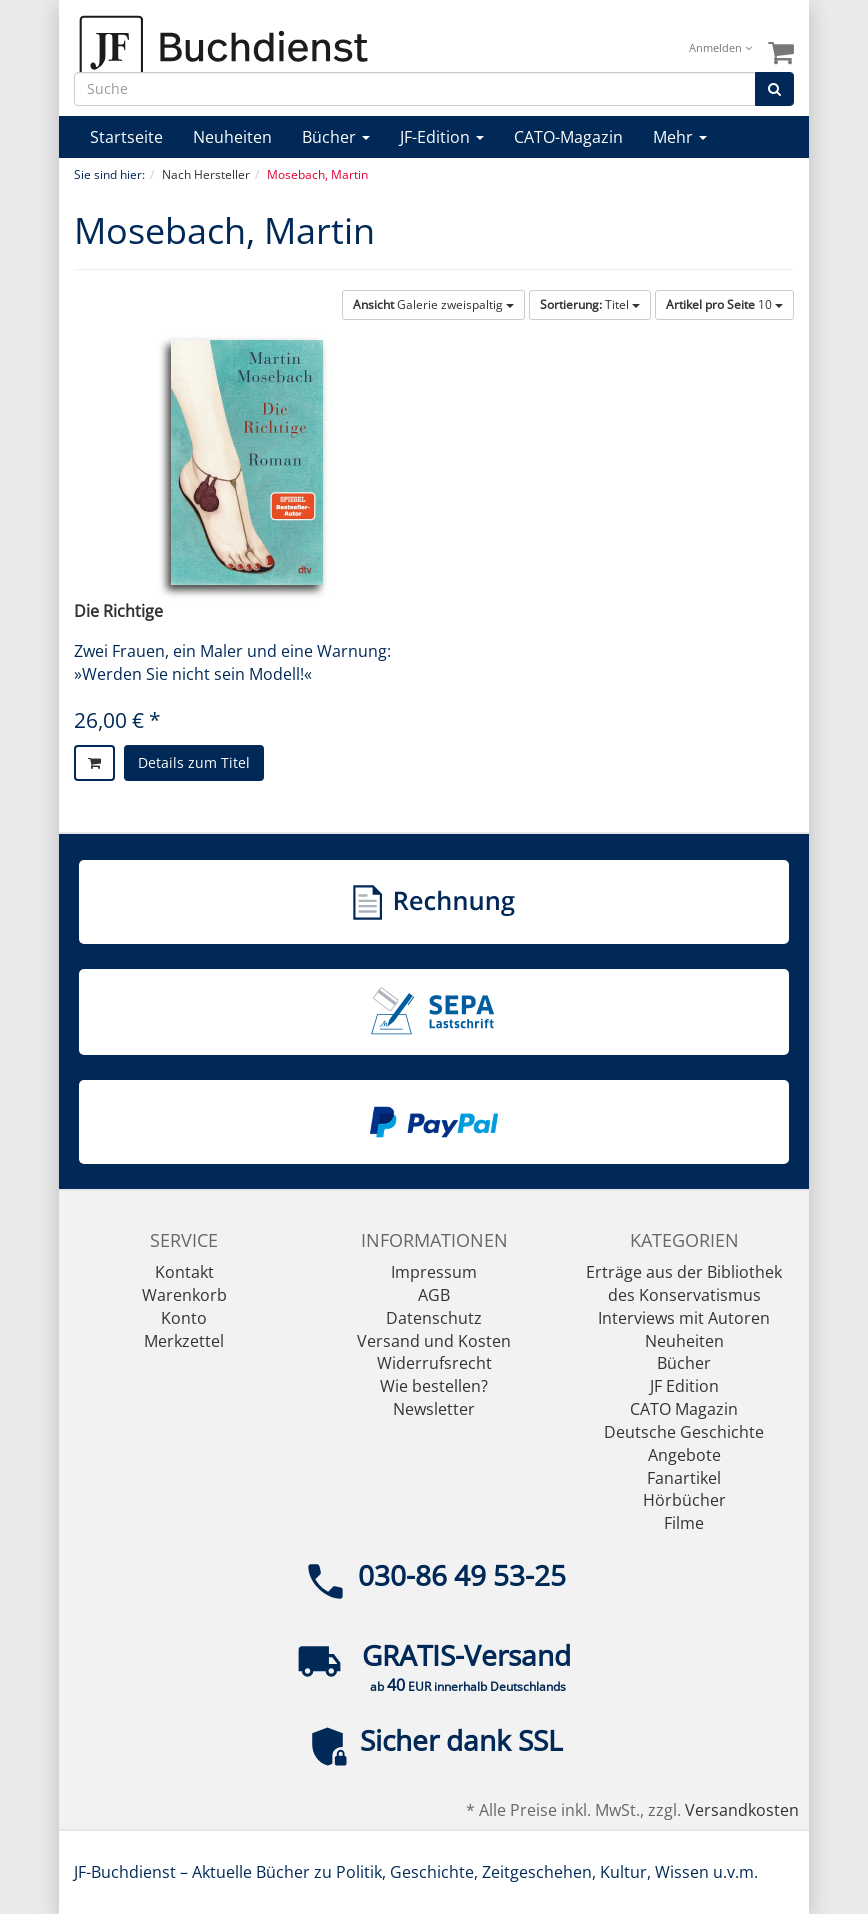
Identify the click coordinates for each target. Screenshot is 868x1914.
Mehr (680, 137)
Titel (590, 304)
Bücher (336, 137)
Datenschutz (434, 1318)
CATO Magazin (684, 1409)
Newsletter (434, 1409)
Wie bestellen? (434, 1386)
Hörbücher (684, 1500)
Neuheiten (232, 137)
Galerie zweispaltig (433, 304)
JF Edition (684, 1386)
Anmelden (720, 47)
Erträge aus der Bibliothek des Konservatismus (684, 1283)
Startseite (126, 137)
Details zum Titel (194, 762)
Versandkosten (742, 1810)
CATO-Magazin (568, 137)
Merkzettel (184, 1341)
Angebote (684, 1455)
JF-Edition (442, 137)
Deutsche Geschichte (684, 1432)
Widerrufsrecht (434, 1363)
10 (724, 304)
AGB (434, 1295)
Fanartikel (684, 1478)
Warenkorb (184, 1295)
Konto (184, 1318)
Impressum (434, 1272)
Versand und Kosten (434, 1341)
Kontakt (184, 1272)
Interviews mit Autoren (684, 1318)
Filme (684, 1523)
